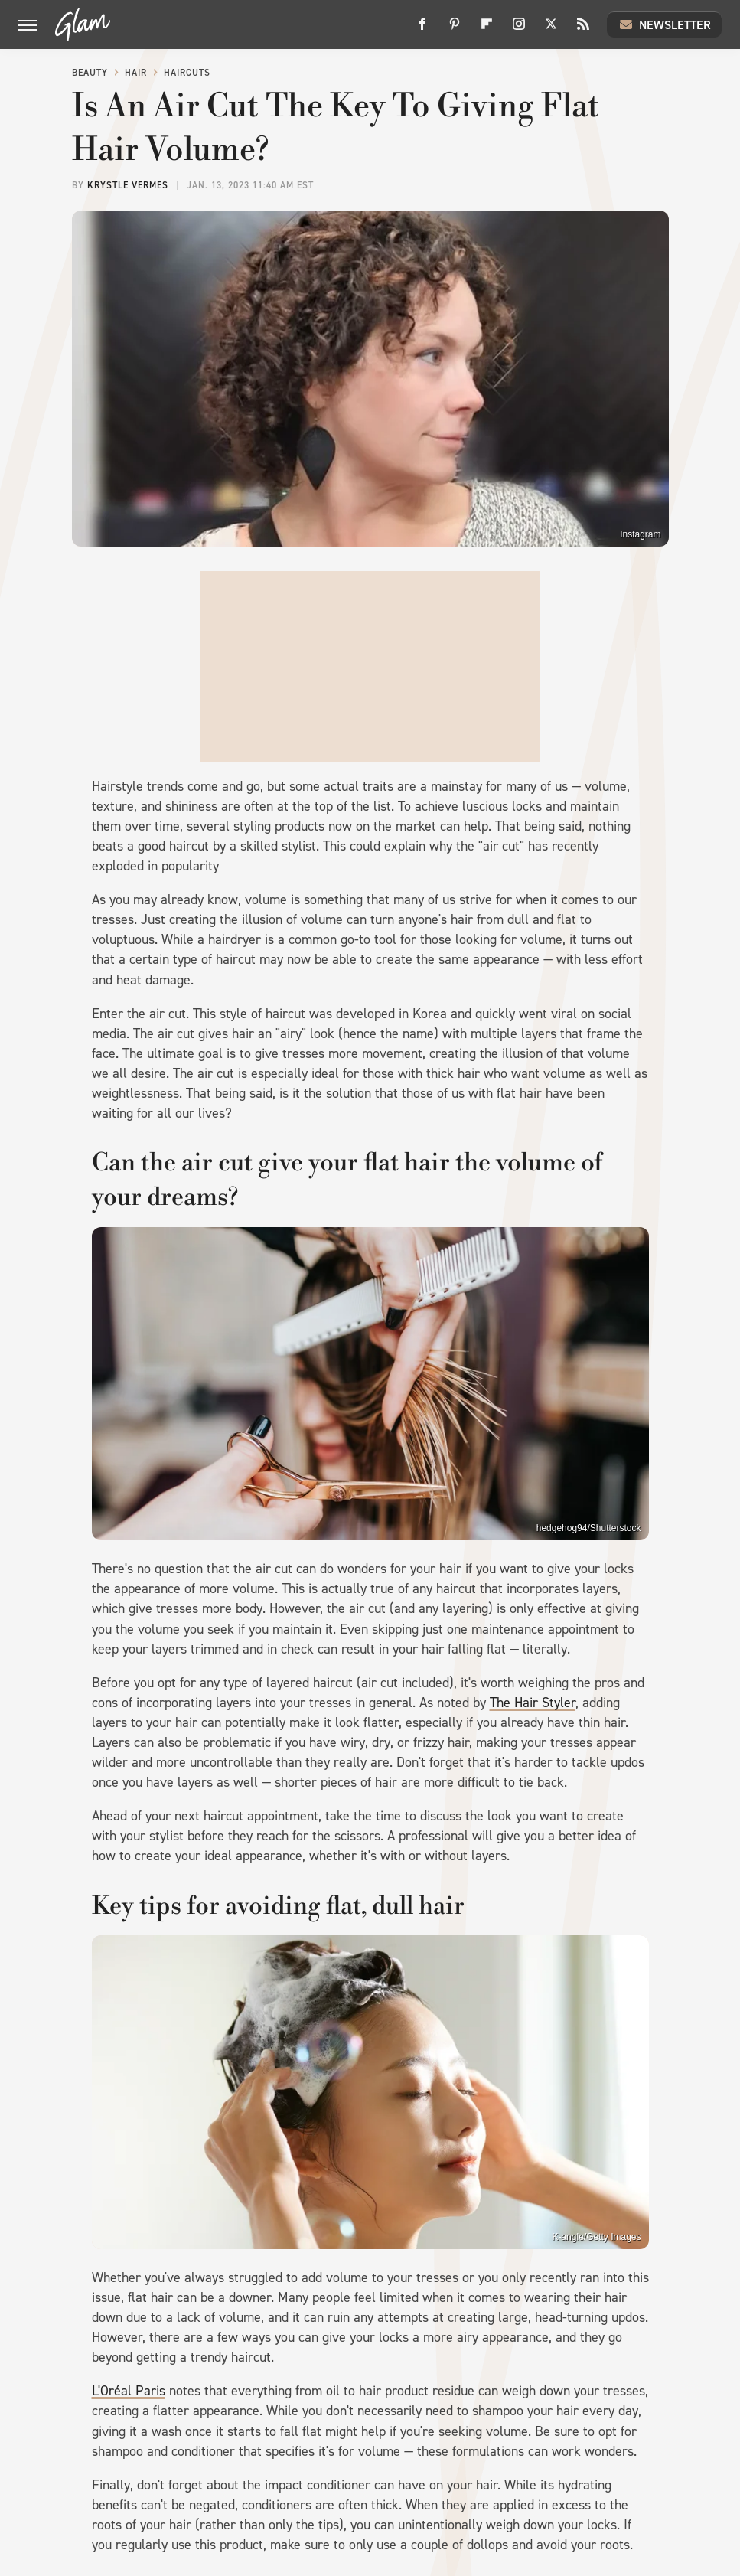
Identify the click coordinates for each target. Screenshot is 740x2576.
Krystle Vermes (127, 185)
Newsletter (664, 24)
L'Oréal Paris (128, 2391)
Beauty (90, 72)
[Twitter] (551, 29)
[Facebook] (422, 29)
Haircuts (187, 72)
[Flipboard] (486, 29)
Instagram (640, 534)
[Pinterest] (454, 29)
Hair (136, 72)
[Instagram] (518, 29)
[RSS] (583, 29)
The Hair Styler (532, 1702)
